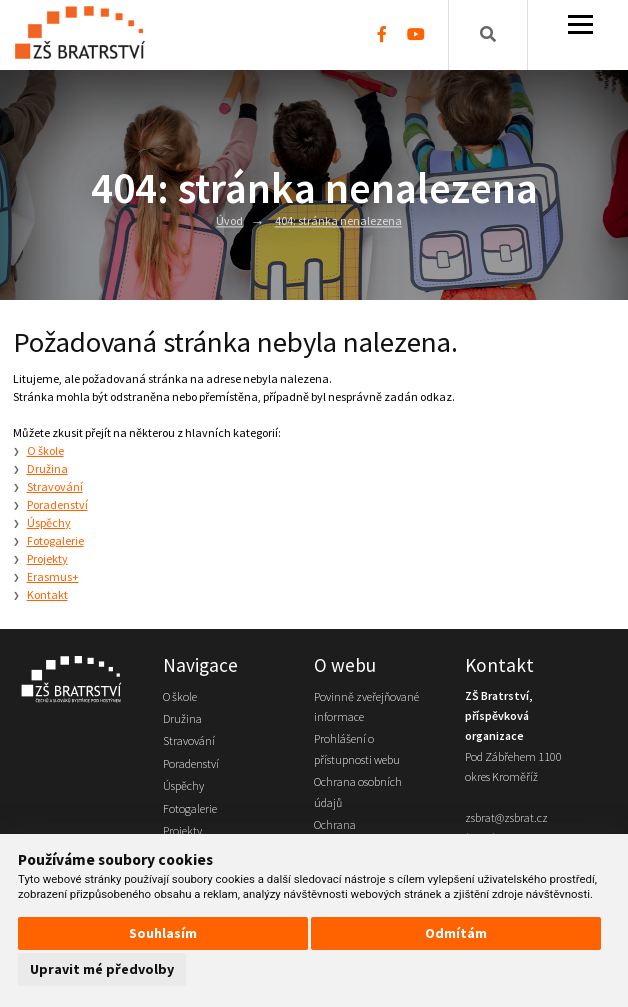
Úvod (229, 221)
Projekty (47, 558)
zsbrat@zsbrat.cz (506, 817)
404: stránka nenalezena (338, 221)
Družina (47, 468)
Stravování (55, 486)
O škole (45, 450)
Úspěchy (49, 522)
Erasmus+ (53, 576)
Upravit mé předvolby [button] (102, 969)
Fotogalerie (55, 540)
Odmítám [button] (456, 933)
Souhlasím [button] (163, 933)
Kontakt (47, 594)
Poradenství (57, 504)
